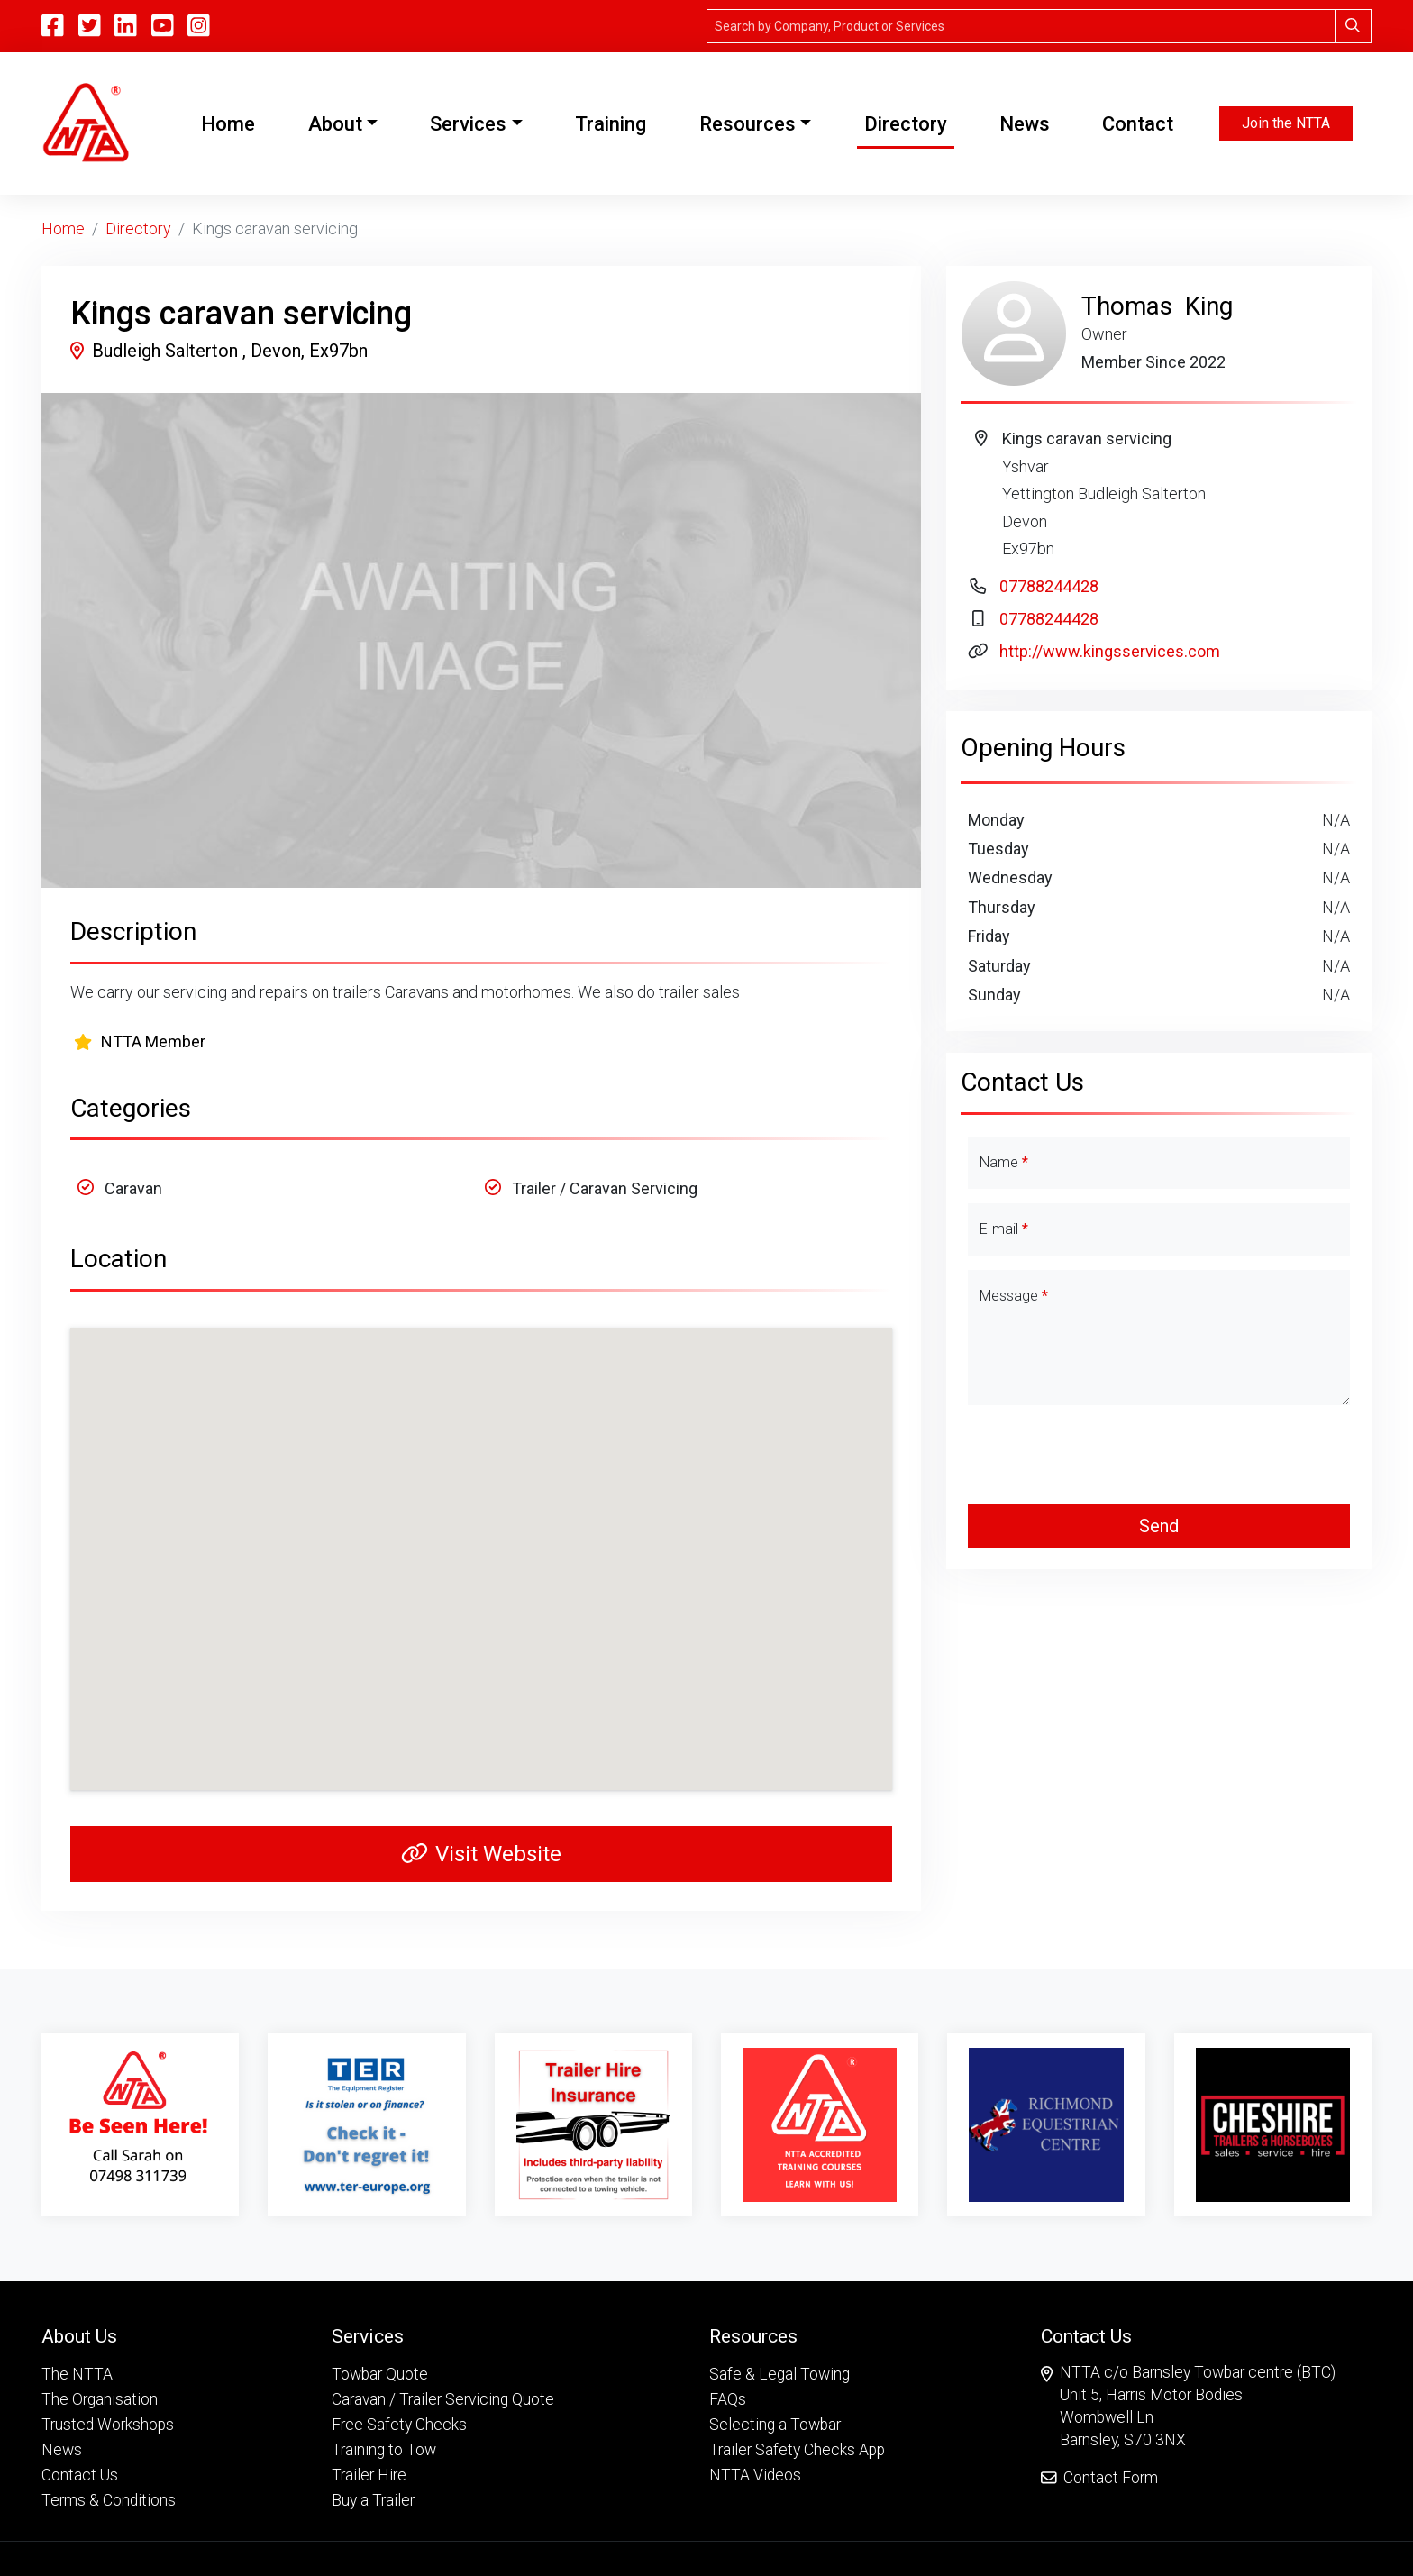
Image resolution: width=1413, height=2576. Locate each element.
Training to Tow (384, 2450)
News (1024, 124)
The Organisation (99, 2399)
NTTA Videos (755, 2475)
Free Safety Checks (399, 2425)
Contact (1137, 124)
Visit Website (481, 1854)
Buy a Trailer (373, 2500)
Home (231, 121)
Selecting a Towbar (775, 2425)
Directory (905, 124)
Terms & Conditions (108, 2500)
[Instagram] (198, 26)
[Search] (1021, 26)
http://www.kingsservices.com (1109, 651)
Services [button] (468, 124)
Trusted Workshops (107, 2425)
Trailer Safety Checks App (797, 2450)
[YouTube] (162, 26)
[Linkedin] (125, 26)
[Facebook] (52, 26)
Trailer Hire (369, 2475)
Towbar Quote (380, 2374)
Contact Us (79, 2475)
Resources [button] (747, 124)
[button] (108, 2336)
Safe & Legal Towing (779, 2374)
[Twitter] (89, 26)
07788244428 (1048, 586)
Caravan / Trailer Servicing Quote (443, 2399)
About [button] (335, 124)
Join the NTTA (1286, 123)
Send (1159, 1526)
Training (610, 124)
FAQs (727, 2399)
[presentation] (1159, 1455)
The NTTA (77, 2374)
